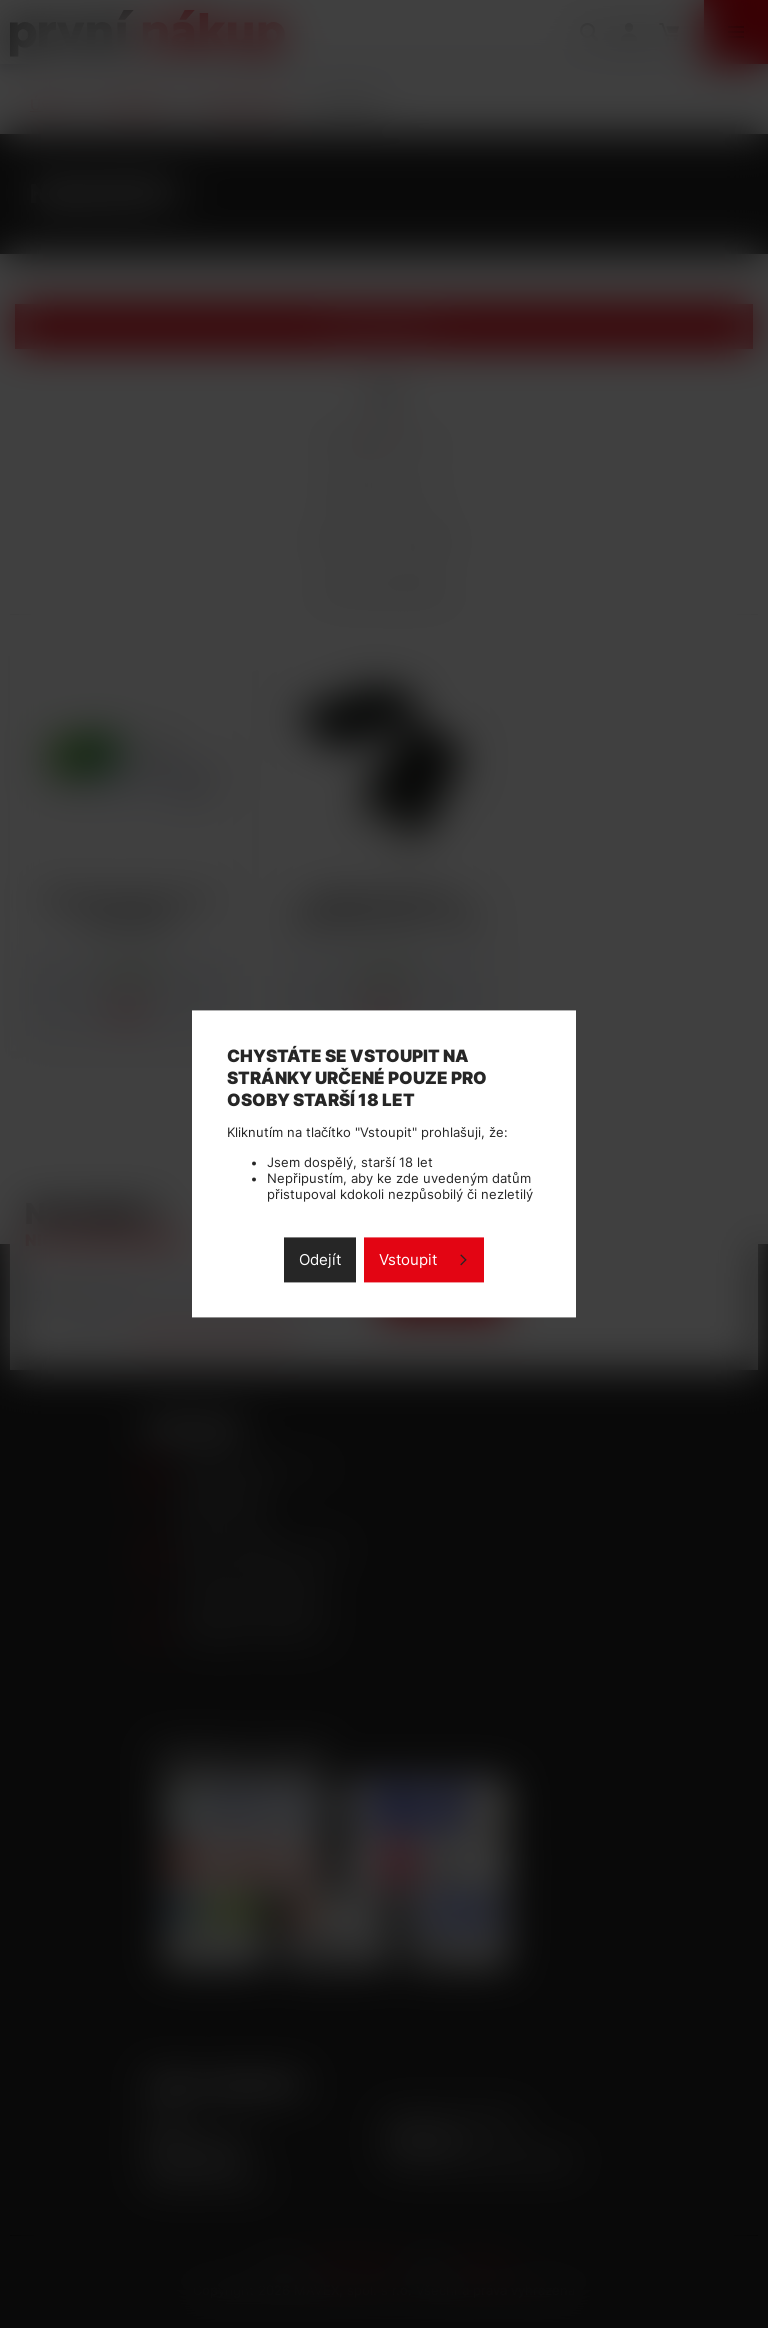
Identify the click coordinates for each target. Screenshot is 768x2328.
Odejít (320, 1260)
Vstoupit (408, 1260)
